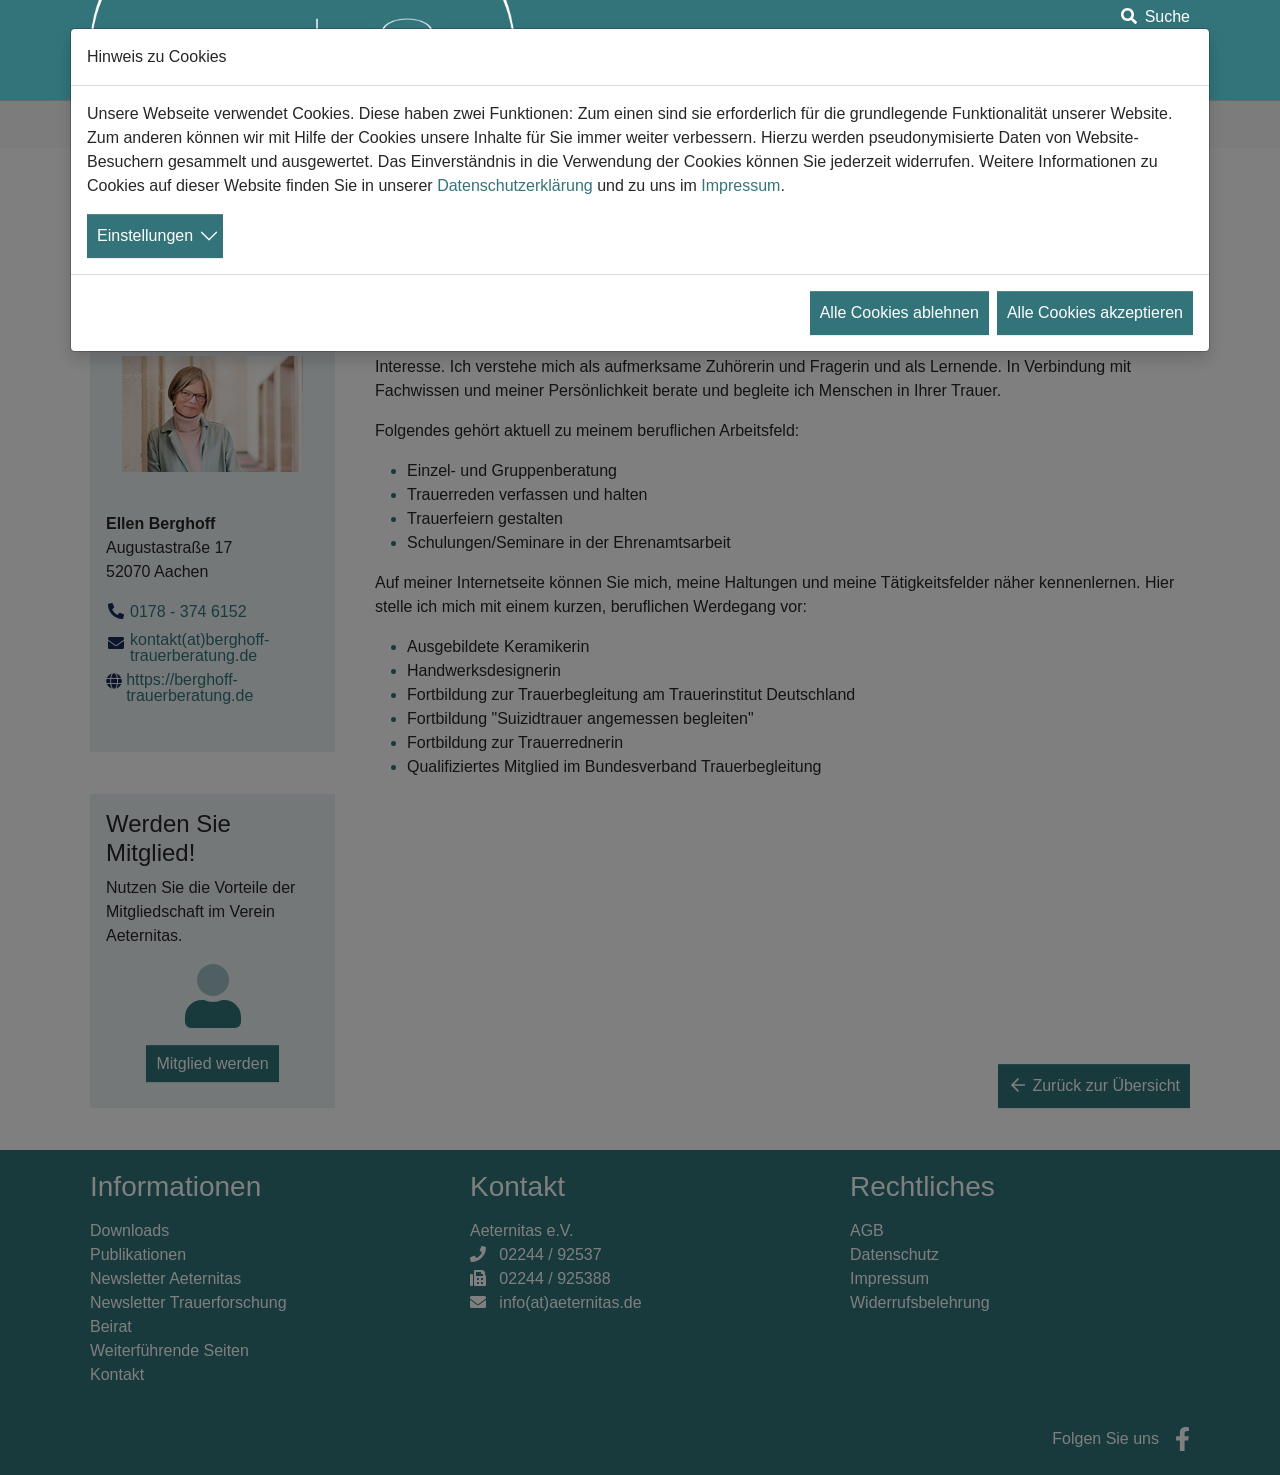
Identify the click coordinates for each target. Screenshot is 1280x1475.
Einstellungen (145, 235)
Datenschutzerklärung (515, 185)
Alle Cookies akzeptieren (1095, 312)
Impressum (740, 185)
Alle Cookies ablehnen (899, 312)
